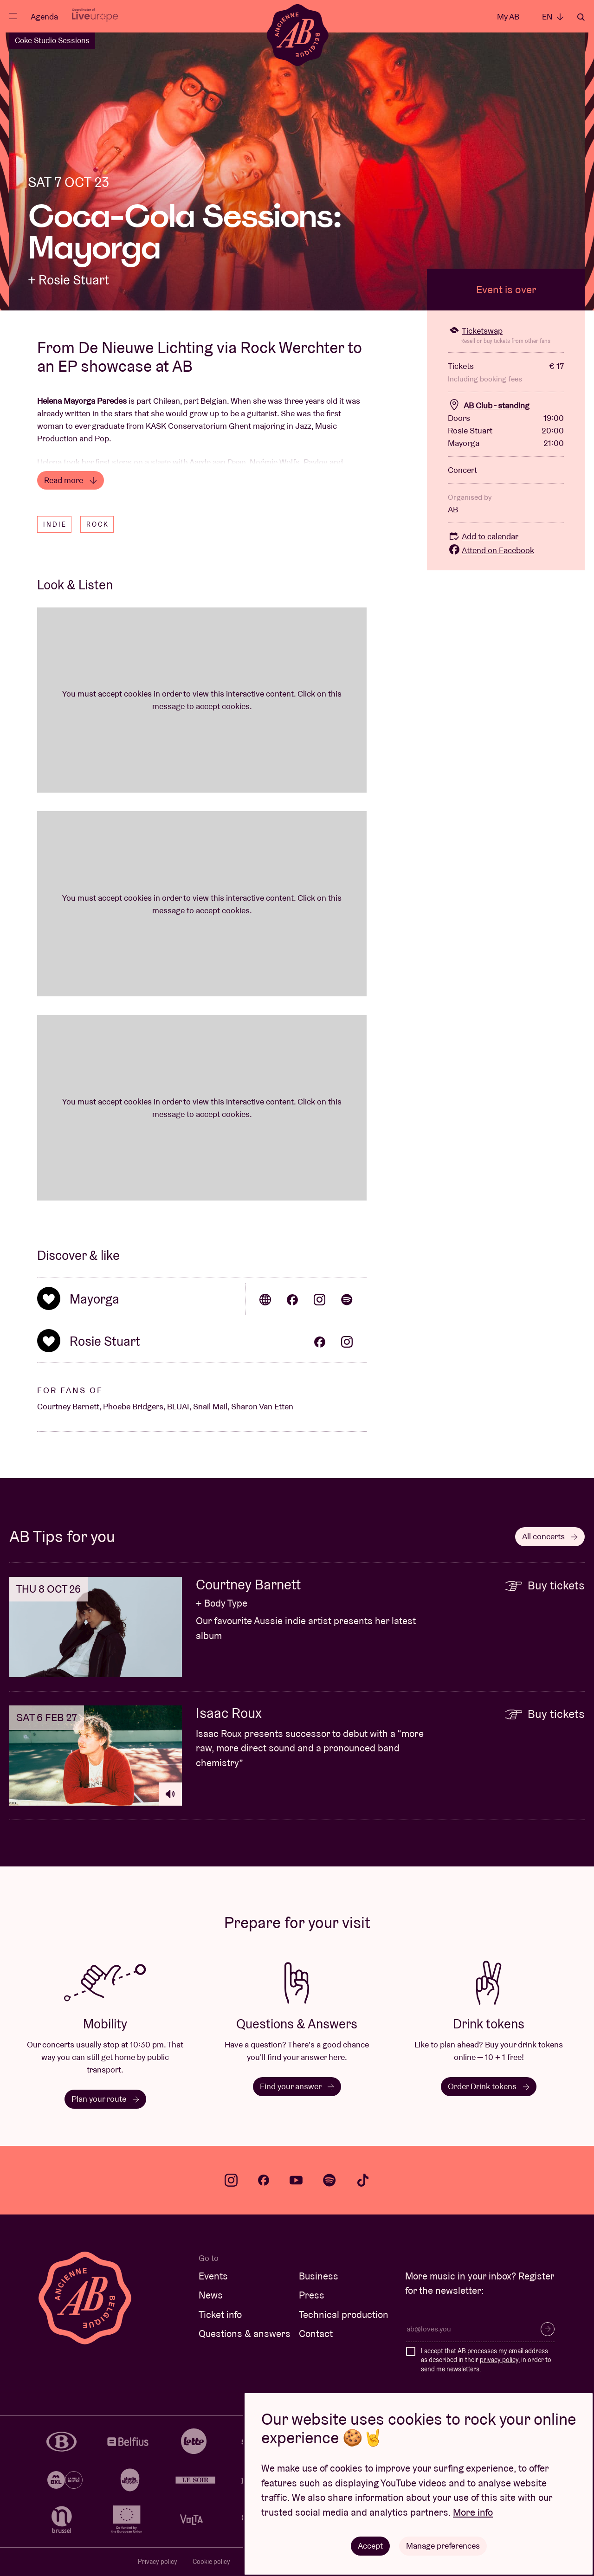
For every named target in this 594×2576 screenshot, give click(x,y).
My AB (508, 16)
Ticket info (220, 2314)
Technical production (343, 2314)
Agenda (44, 16)
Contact (316, 2333)
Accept (370, 2545)
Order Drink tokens (488, 2086)
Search (581, 17)
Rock (97, 524)
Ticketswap (475, 330)
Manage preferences (443, 2545)
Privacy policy (157, 2561)
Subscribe (548, 2329)
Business (318, 2276)
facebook (263, 2180)
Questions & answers (245, 2333)
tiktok (362, 2180)
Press (311, 2295)
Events (213, 2276)
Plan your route (105, 2098)
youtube (296, 2180)
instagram (231, 2180)
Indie (55, 524)
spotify (329, 2180)
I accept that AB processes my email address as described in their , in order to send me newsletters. (486, 2360)
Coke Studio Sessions (52, 40)
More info (473, 2512)
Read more (70, 480)
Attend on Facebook (491, 550)
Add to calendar (483, 536)
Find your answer (297, 2086)
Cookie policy (211, 2561)
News (211, 2295)
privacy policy (499, 2360)
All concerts (550, 1536)
